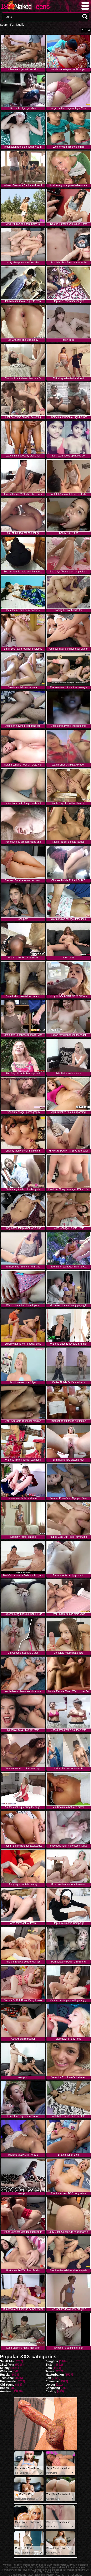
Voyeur (50, 2384)
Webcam (6, 2371)
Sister (50, 2364)
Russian (5, 2374)
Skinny (5, 2368)
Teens (50, 2371)
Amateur (6, 2391)
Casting (51, 2391)
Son (48, 2378)
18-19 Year (7, 2364)
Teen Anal (7, 2378)
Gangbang (53, 2388)
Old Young (7, 2384)
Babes (4, 2388)
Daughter (52, 2361)
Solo (49, 2368)
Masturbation (55, 2374)
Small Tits (7, 2361)
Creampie (52, 2381)
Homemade (8, 2381)
